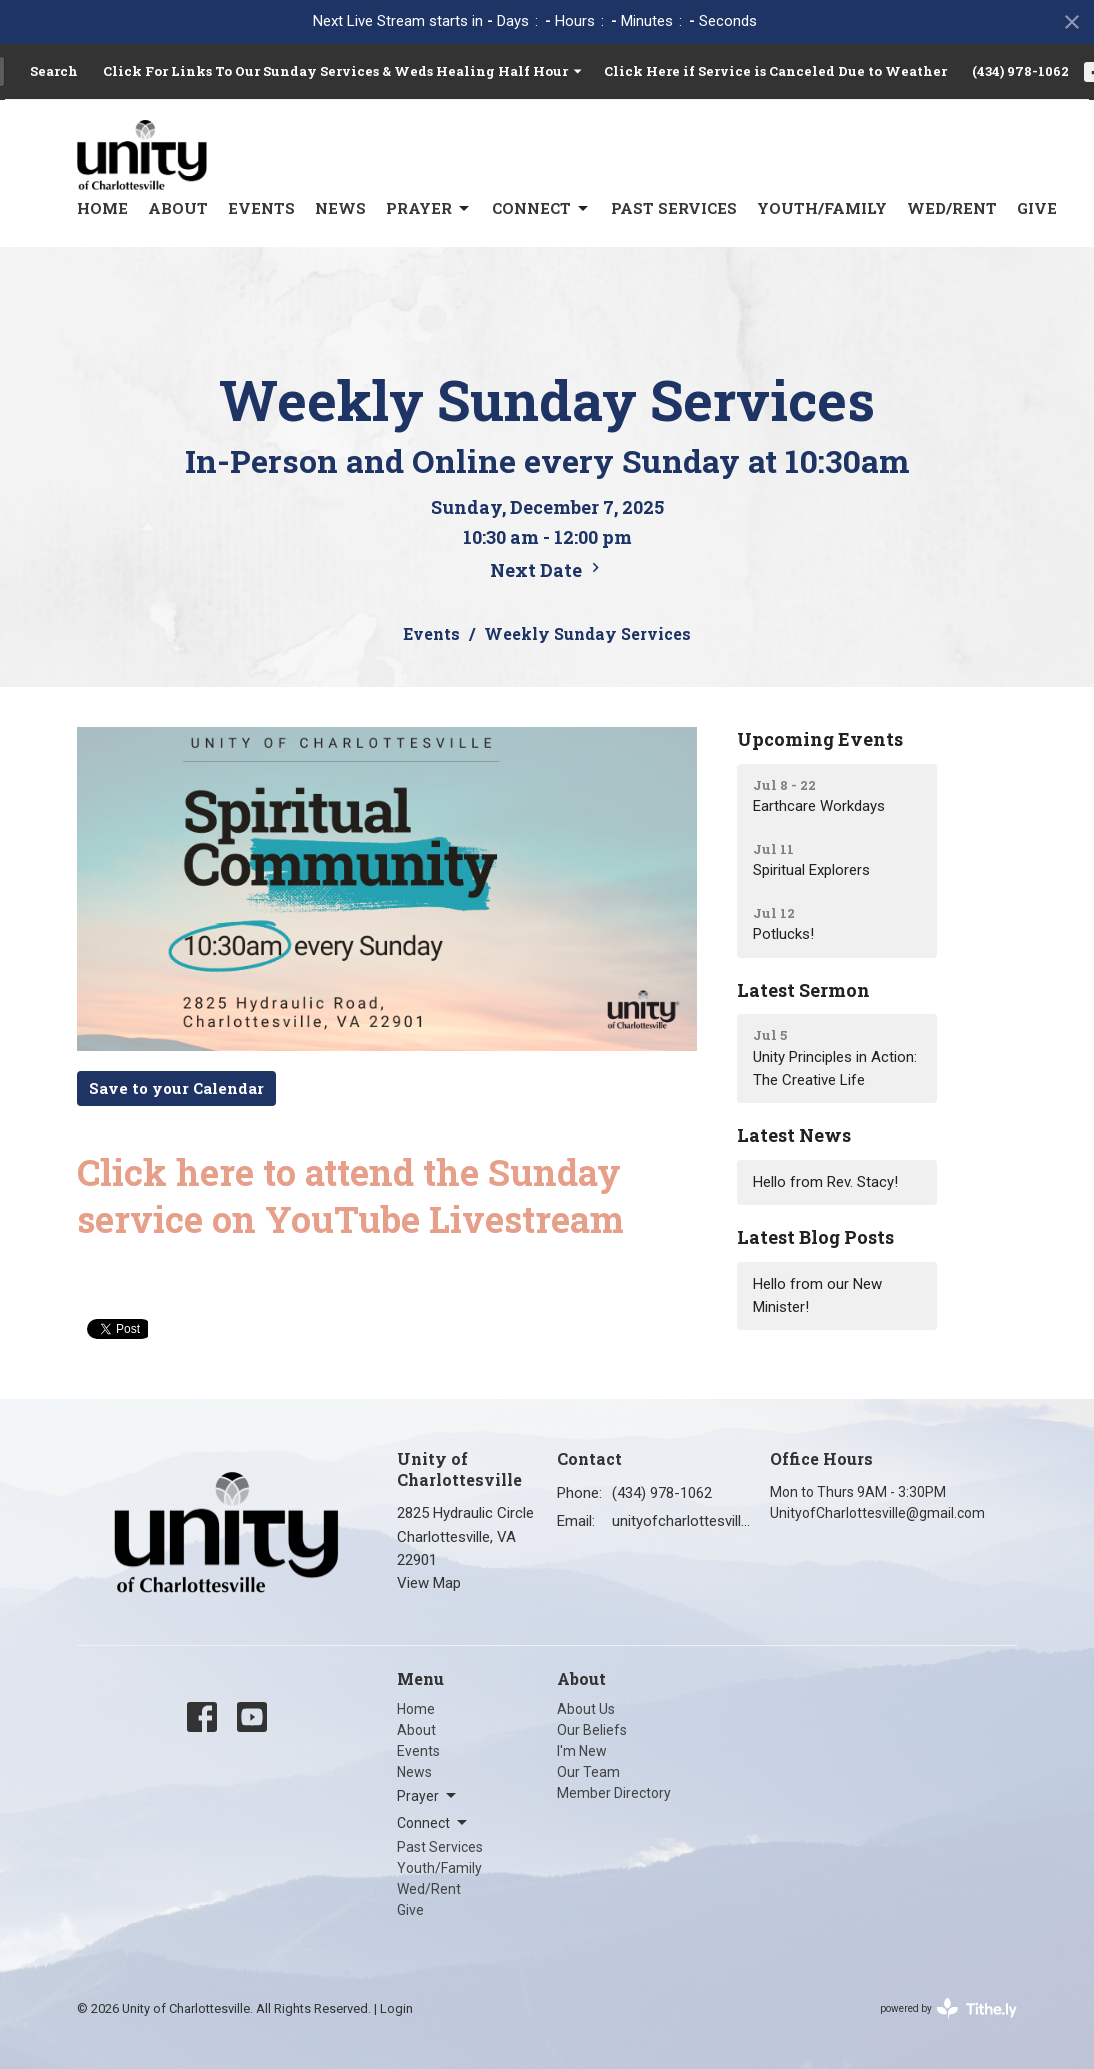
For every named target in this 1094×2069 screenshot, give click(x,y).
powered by (948, 2008)
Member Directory (614, 1793)
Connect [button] (433, 1823)
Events (261, 208)
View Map (429, 1583)
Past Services (674, 208)
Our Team (588, 1772)
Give (1037, 208)
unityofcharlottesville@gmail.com (681, 1521)
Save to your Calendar (176, 1088)
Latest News (794, 1135)
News (340, 208)
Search (54, 71)
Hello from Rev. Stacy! (825, 1182)
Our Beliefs (592, 1730)
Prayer (429, 208)
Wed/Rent (952, 208)
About (178, 208)
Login (396, 2008)
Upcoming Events (820, 739)
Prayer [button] (428, 1796)
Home (102, 208)
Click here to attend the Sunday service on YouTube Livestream (350, 1195)
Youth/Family (822, 208)
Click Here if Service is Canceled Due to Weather (775, 71)
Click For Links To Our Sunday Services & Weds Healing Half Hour (343, 71)
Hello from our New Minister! (817, 1295)
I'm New (582, 1751)
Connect (541, 208)
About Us (586, 1709)
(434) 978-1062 (1020, 71)
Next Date (547, 570)
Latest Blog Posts (815, 1237)
